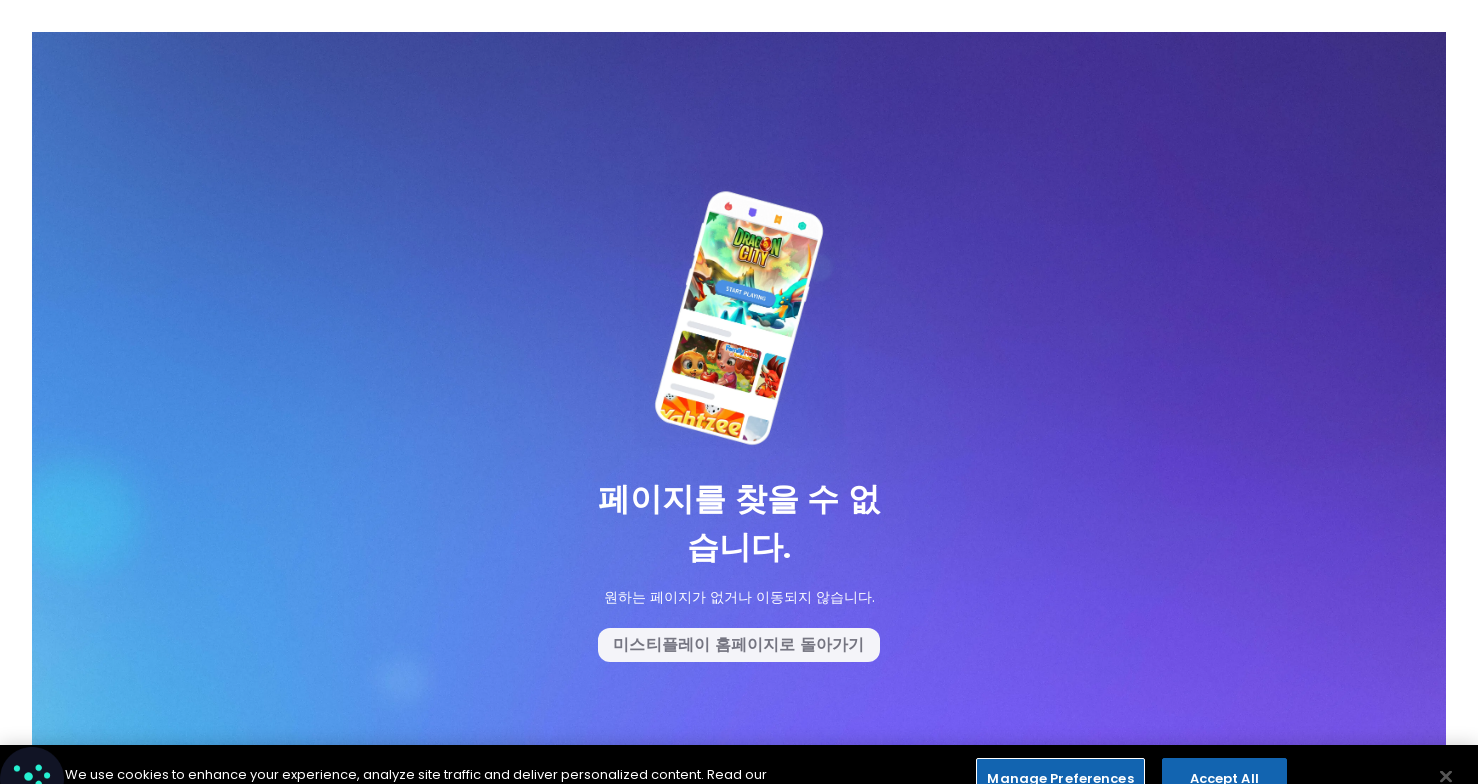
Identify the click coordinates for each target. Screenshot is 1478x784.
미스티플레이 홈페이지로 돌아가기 (738, 644)
